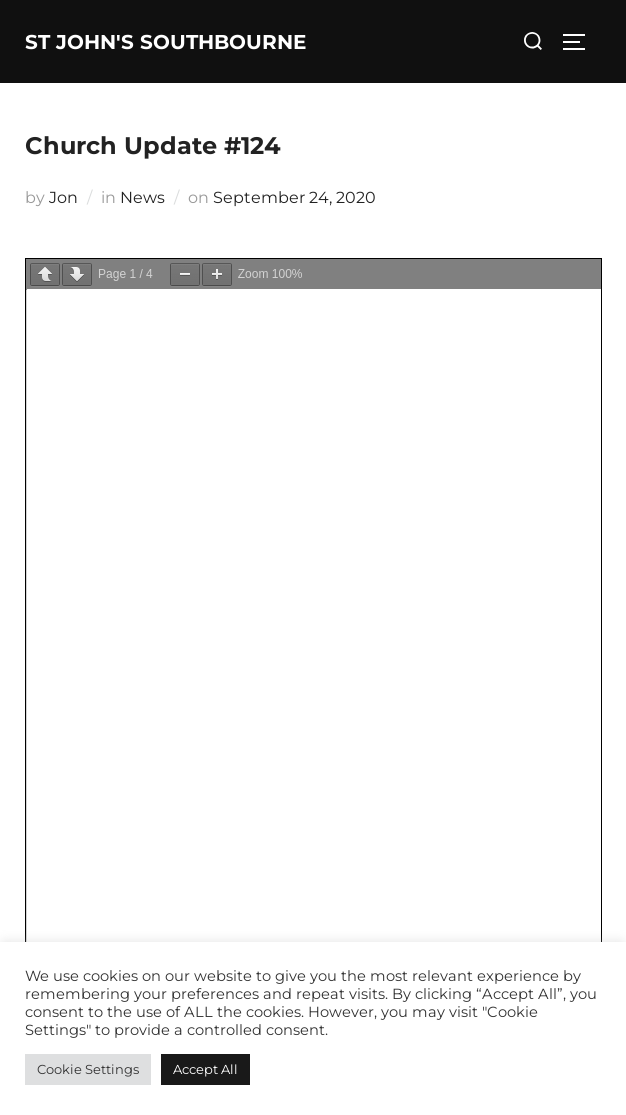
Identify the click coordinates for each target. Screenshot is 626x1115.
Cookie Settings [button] (88, 1069)
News (142, 197)
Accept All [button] (205, 1069)
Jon (63, 197)
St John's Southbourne (165, 42)
